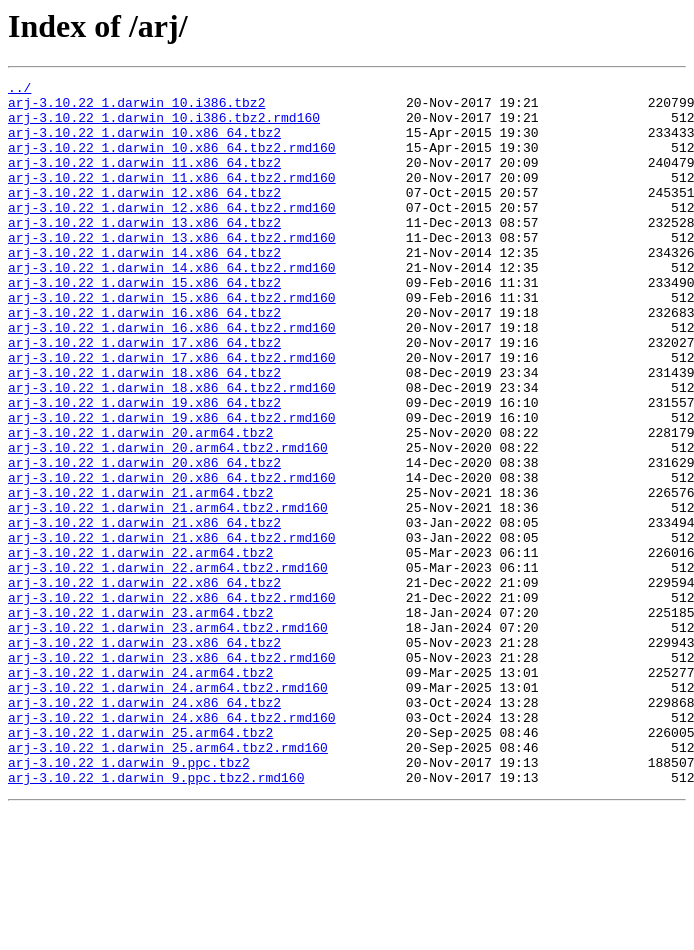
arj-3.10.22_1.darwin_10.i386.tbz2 (136, 108)
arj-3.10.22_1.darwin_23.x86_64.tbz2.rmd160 (172, 774)
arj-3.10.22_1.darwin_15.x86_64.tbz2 (144, 324)
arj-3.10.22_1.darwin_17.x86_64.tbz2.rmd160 (172, 414)
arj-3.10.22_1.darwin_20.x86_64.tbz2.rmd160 (172, 558)
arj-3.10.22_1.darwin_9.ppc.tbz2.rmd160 (156, 918)
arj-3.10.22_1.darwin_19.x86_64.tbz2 (144, 468)
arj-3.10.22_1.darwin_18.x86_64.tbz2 (144, 432)
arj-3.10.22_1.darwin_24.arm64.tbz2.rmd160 (168, 810)
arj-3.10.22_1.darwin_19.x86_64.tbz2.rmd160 (172, 486)
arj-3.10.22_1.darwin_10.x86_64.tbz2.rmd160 (172, 162)
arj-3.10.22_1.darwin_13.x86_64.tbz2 (144, 252)
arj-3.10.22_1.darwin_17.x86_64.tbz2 (144, 396)
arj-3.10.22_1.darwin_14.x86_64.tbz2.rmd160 (172, 306)
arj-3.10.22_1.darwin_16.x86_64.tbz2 (144, 360)
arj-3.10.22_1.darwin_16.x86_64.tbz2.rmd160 (172, 378)
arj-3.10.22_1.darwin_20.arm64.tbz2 (140, 504)
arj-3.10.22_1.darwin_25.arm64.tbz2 (140, 864)
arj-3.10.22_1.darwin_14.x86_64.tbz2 (144, 288)
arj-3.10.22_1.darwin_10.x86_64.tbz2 (144, 144)
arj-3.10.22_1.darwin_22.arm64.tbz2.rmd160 (168, 666)
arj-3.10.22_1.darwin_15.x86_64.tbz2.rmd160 (172, 342)
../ (19, 90)
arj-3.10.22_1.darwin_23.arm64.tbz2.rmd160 (168, 738)
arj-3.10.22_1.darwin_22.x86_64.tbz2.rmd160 (172, 702)
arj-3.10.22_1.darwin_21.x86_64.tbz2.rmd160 (172, 630)
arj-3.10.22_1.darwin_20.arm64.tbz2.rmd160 (168, 522)
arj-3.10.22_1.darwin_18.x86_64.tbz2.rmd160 (172, 450)
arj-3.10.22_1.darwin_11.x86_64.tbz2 (144, 180)
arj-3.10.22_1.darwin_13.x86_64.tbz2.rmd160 (172, 270)
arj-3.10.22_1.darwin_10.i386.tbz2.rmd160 (164, 126)
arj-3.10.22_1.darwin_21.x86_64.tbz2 (144, 612)
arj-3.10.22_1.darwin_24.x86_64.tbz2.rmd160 (172, 846)
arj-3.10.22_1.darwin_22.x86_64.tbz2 (144, 684)
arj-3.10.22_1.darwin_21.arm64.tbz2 (140, 576)
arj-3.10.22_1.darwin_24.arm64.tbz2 (140, 792)
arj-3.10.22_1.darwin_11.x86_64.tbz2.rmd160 (172, 198)
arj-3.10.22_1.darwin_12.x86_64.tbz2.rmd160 (172, 234)
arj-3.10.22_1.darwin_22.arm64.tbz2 (140, 648)
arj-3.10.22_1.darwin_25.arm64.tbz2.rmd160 (168, 882)
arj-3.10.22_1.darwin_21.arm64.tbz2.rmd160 (168, 594)
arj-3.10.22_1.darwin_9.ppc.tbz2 (129, 900)
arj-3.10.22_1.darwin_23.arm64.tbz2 (140, 720)
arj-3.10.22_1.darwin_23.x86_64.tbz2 (144, 756)
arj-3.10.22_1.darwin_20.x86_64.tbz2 (144, 540)
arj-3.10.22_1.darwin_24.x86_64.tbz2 (144, 828)
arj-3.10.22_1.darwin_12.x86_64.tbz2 (144, 216)
